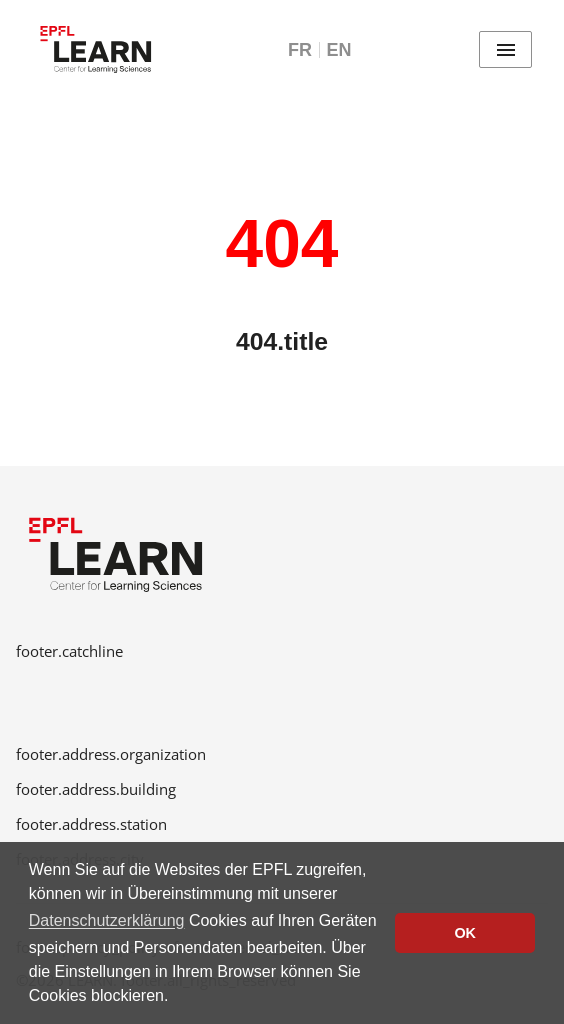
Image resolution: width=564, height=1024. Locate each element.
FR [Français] (300, 50)
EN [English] (338, 50)
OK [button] (465, 933)
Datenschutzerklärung (107, 920)
